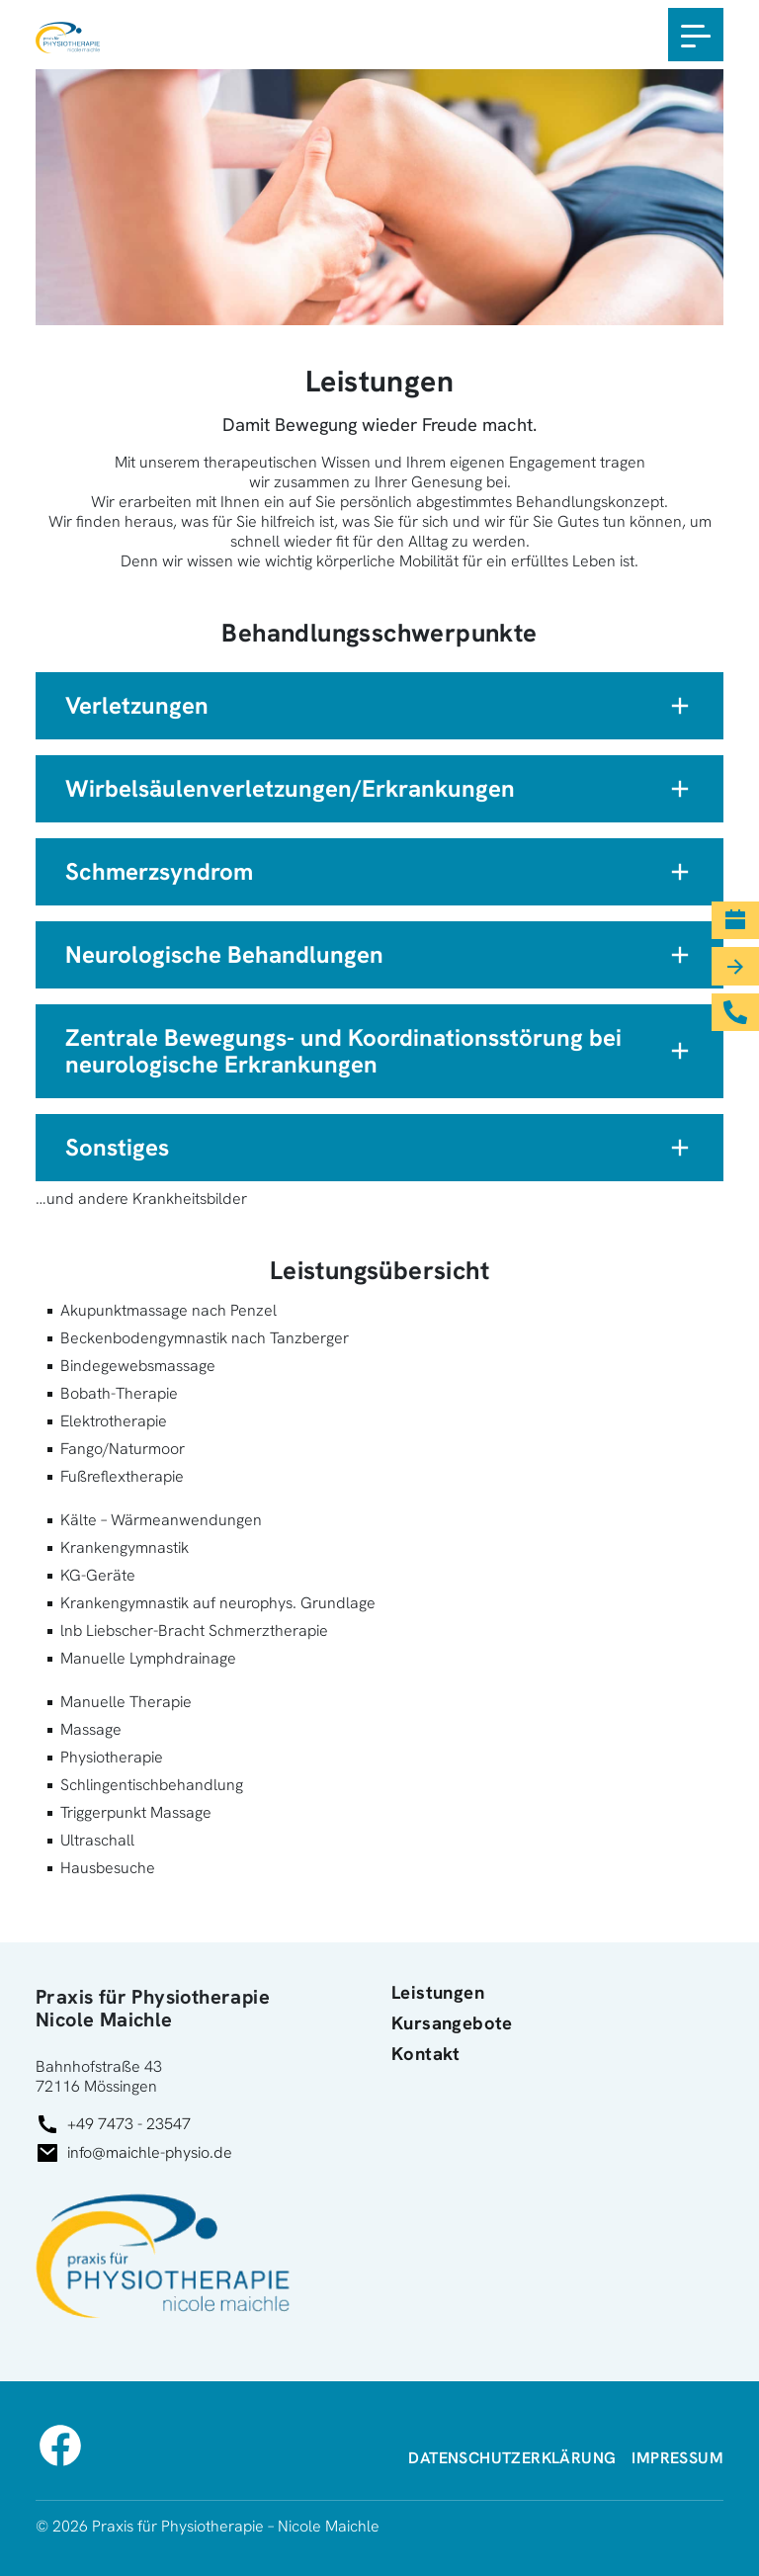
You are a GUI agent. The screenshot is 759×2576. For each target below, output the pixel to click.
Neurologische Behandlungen (224, 954)
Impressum (677, 2457)
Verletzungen (137, 705)
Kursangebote (452, 2024)
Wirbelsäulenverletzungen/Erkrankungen (290, 788)
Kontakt (426, 2054)
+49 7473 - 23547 (129, 2123)
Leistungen (437, 1993)
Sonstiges (117, 1147)
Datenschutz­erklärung (512, 2457)
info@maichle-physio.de (149, 2152)
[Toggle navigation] (695, 34)
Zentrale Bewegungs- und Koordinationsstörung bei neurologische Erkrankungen (343, 1051)
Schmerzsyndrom (159, 871)
